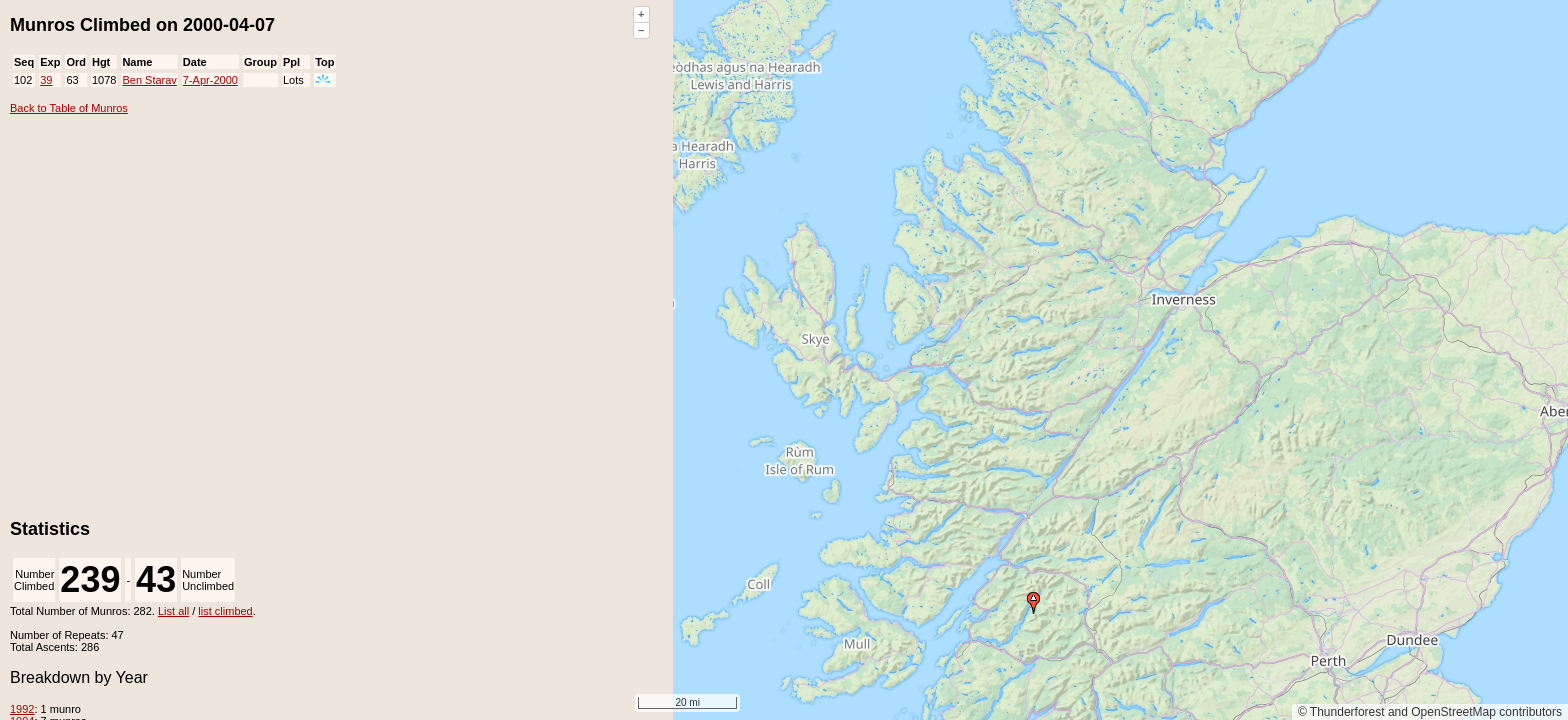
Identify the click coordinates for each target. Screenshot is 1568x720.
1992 (22, 709)
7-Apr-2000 (210, 80)
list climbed (225, 611)
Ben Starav (149, 80)
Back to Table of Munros (69, 108)
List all (173, 611)
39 (46, 80)
